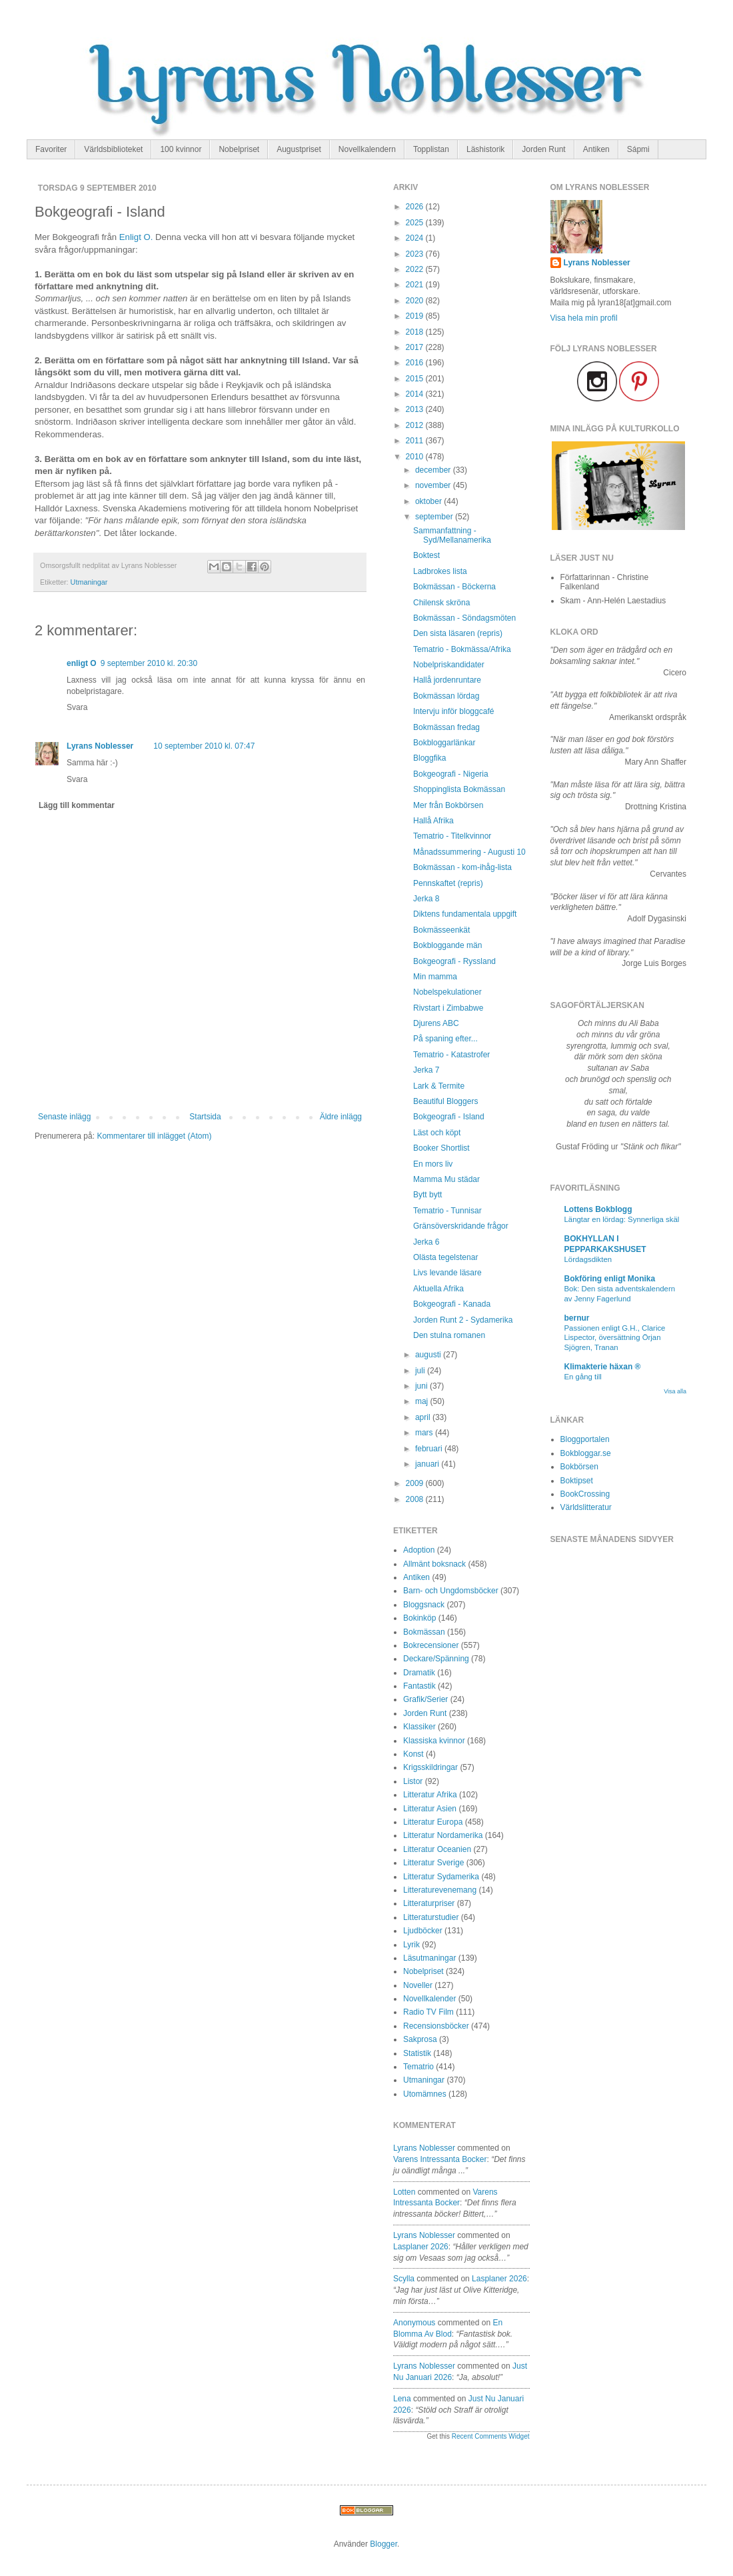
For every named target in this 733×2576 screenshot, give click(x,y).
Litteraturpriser (428, 1903)
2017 (416, 347)
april (423, 1417)
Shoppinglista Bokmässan (459, 789)
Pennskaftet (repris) (448, 883)
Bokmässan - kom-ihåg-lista (462, 867)
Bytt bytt (427, 1194)
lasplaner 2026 (420, 2246)
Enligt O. (136, 237)
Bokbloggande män (447, 945)
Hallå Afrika (433, 820)
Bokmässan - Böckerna (454, 586)
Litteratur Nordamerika (442, 1835)
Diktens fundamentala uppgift (464, 914)
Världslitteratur (586, 1507)
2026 (416, 206)
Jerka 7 (426, 1070)
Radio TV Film (428, 2012)
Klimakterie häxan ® (602, 1366)
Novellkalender (429, 1998)
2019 (416, 316)
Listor (412, 1781)
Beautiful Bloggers (445, 1101)
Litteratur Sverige (433, 1862)
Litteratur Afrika (430, 1794)
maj (422, 1401)
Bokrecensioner (430, 1645)
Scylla (403, 2278)
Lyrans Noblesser (100, 746)
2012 (416, 425)
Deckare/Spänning (436, 1658)
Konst (413, 1754)
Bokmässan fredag (446, 727)
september (435, 516)
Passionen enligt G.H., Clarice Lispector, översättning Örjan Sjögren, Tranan (615, 1338)
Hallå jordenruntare (447, 680)
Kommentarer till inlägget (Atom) (154, 1136)
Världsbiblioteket (113, 149)
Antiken (596, 149)
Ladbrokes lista (440, 571)
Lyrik (411, 1944)
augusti (429, 1354)
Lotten (404, 2192)
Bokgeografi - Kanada (451, 1304)
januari (428, 1464)
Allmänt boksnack (434, 1564)
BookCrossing (585, 1494)
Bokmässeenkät (441, 930)
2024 (416, 238)
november (434, 485)
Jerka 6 (426, 1242)
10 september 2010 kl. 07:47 (204, 746)
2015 (416, 378)
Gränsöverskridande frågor (460, 1226)
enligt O (82, 663)
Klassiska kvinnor (434, 1740)
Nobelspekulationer (447, 992)
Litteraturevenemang (439, 1890)
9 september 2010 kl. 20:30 (149, 663)
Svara (77, 707)
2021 (416, 284)
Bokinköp (419, 1618)
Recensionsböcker (436, 2026)
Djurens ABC (436, 1023)
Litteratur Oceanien (437, 1849)
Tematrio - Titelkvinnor (452, 836)
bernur (577, 1318)
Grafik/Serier (425, 1699)
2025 (416, 222)
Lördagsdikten (588, 1259)
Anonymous (414, 2322)
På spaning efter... (445, 1038)
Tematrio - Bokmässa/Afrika (462, 649)
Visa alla (675, 1391)
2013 (416, 409)
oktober (429, 501)
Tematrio (418, 2066)
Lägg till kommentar (77, 805)
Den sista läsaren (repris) (457, 633)
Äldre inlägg (341, 1116)
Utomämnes (424, 2094)
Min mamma (435, 976)
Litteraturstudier (430, 1917)
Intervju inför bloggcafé (453, 711)
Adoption (418, 1550)
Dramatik (419, 1672)
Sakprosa (420, 2039)
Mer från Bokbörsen (448, 805)
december (434, 470)
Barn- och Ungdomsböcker (450, 1590)
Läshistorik (485, 149)
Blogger (383, 2544)
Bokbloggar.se (585, 1453)
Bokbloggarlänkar (444, 742)
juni (422, 1386)
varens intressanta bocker (440, 2159)
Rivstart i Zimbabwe (448, 1008)
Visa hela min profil (584, 318)
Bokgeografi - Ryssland (454, 961)
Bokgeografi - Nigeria (450, 774)
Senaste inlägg (64, 1116)
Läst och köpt (436, 1132)
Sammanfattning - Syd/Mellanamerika (452, 535)
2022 (416, 269)
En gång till (583, 1377)
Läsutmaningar (429, 1958)
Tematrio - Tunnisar (447, 1210)
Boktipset (576, 1480)
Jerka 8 (426, 898)
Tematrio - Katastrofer (451, 1054)
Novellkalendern (367, 149)
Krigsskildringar (430, 1767)
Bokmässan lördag (446, 696)
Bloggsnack (423, 1604)
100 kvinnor (180, 149)
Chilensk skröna (441, 602)
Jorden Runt (543, 149)
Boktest (426, 555)
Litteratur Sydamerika (441, 1876)
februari (429, 1448)
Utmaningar (89, 582)
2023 (416, 254)
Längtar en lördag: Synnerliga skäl (622, 1219)
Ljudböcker (422, 1930)
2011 (416, 440)
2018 (416, 332)
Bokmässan (424, 1632)
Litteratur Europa (432, 1822)
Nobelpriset (239, 149)
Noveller (417, 1985)
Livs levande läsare (447, 1272)
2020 (416, 300)
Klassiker (419, 1726)
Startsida (205, 1116)
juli (421, 1370)
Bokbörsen (579, 1466)
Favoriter (51, 149)
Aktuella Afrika (438, 1288)
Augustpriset (299, 149)
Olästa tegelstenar (445, 1257)
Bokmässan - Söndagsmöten (464, 618)
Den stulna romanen (449, 1335)
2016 (416, 362)
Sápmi (638, 149)
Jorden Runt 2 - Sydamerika (462, 1320)
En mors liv (432, 1164)
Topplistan (431, 149)
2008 (416, 1499)
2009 (416, 1483)
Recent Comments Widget (491, 2436)
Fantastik (419, 1686)
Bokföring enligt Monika (610, 1278)
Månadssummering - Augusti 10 (469, 852)
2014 (416, 394)
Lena (402, 2398)
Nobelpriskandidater (448, 664)
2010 (416, 456)
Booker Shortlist (441, 1148)
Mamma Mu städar (446, 1179)
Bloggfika (429, 758)
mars (425, 1432)
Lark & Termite (438, 1086)
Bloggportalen (585, 1439)
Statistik (417, 2053)
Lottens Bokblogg (598, 1209)
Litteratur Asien (429, 1808)
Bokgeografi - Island (448, 1116)
